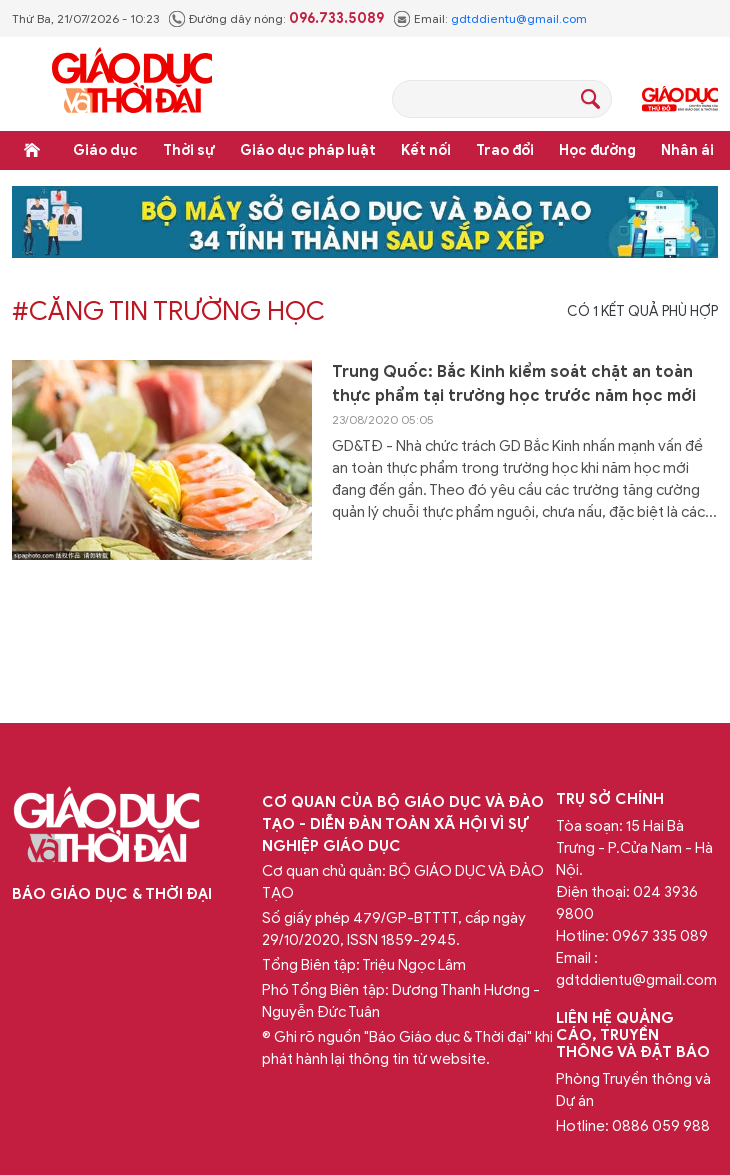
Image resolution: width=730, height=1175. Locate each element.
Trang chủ (32, 150)
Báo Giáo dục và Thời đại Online (132, 83)
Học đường (597, 150)
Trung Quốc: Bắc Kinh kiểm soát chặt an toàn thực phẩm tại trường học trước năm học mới (514, 384)
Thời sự (189, 150)
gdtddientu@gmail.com (519, 18)
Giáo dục (105, 150)
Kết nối (426, 150)
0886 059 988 (661, 1126)
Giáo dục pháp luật (308, 150)
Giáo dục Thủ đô (680, 99)
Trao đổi (505, 150)
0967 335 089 (660, 936)
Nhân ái (687, 150)
